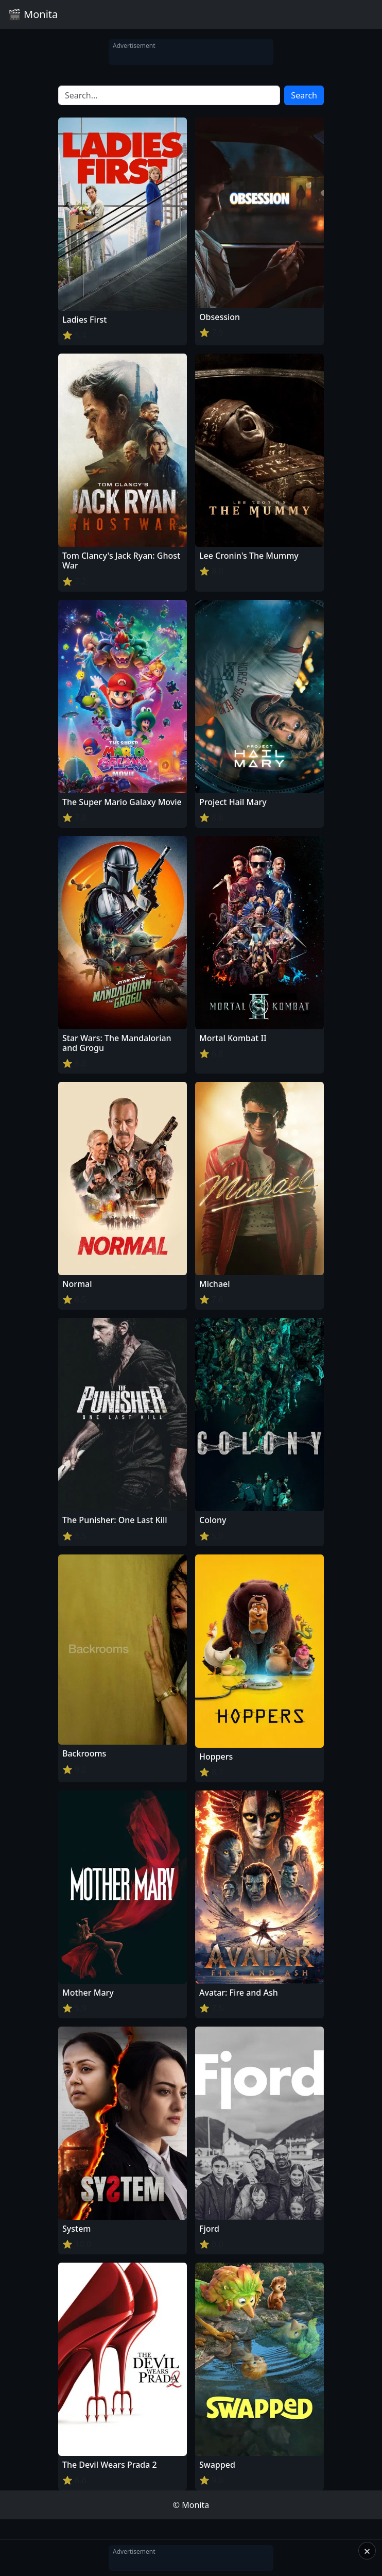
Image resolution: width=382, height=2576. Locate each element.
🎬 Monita (33, 14)
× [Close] (367, 2550)
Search (304, 95)
